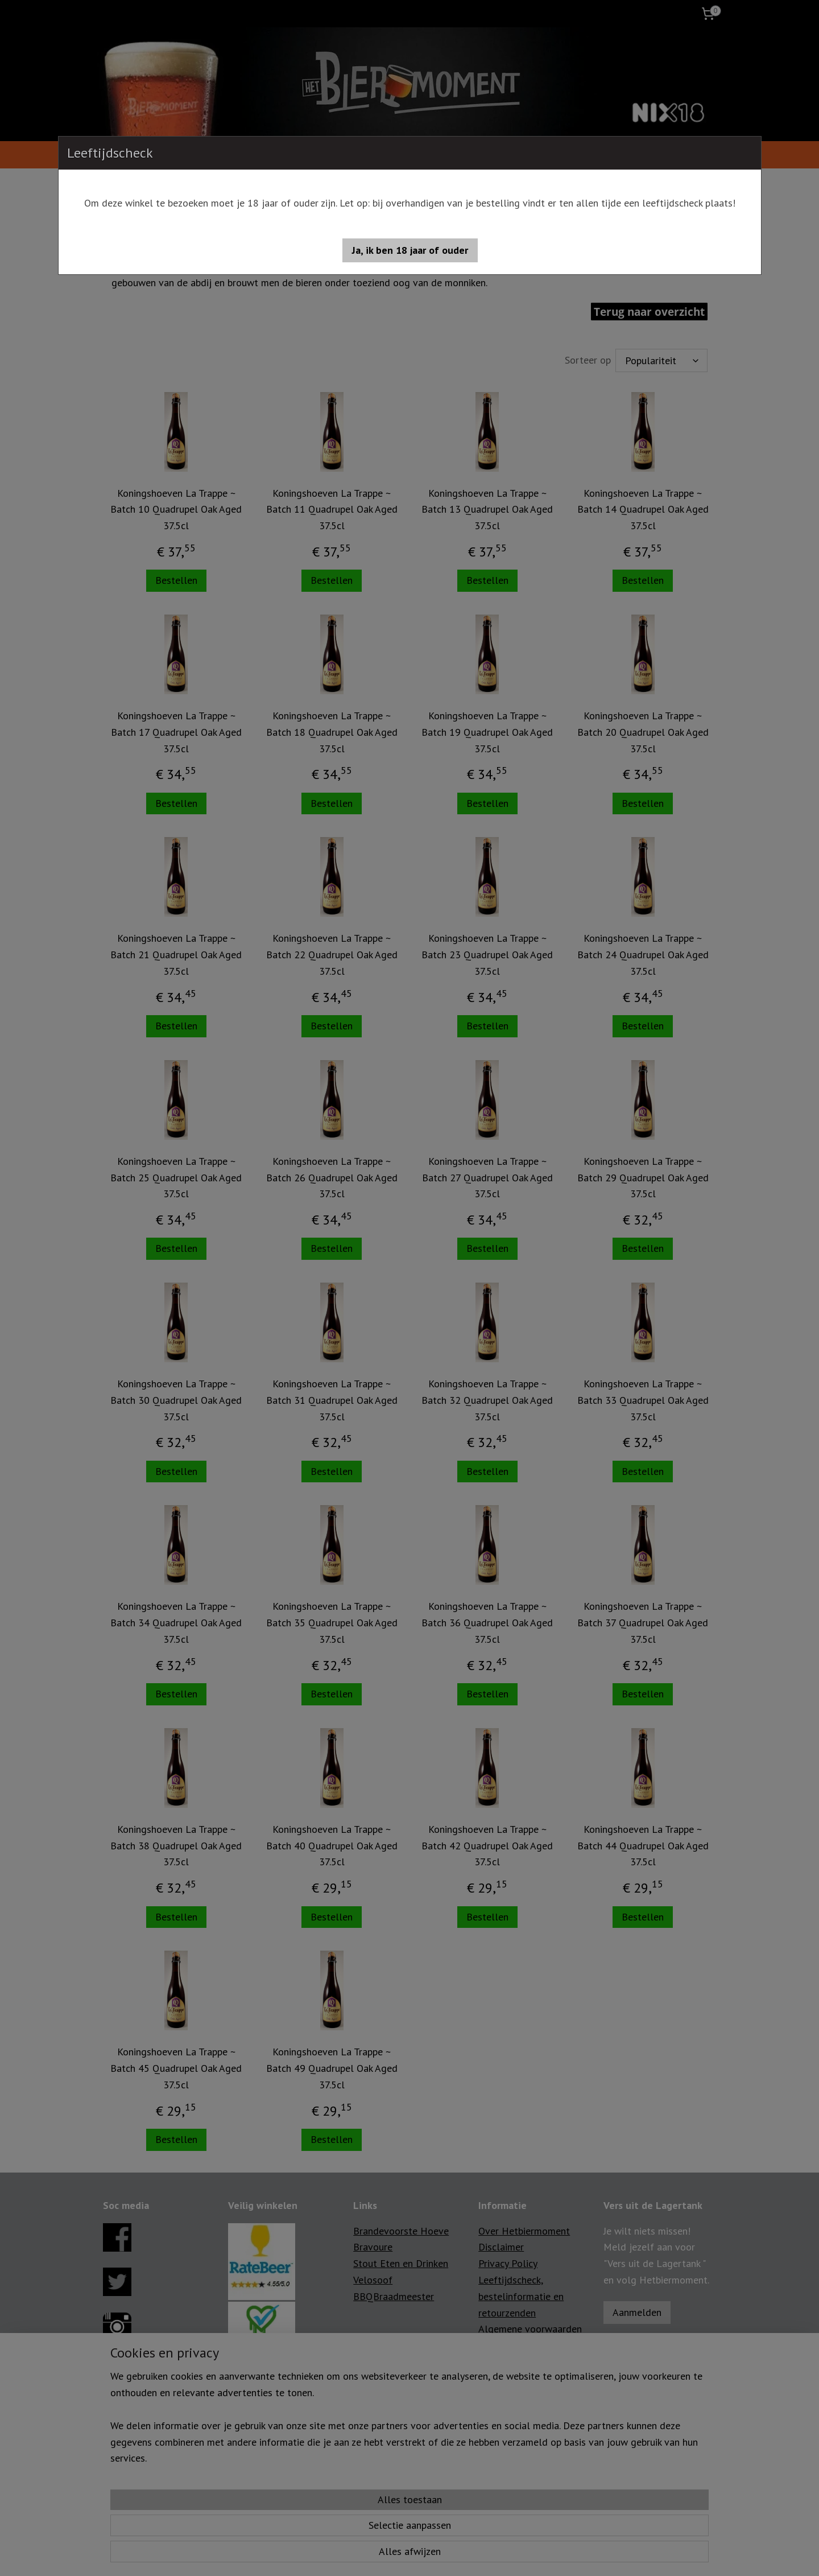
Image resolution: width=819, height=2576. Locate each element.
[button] (410, 250)
